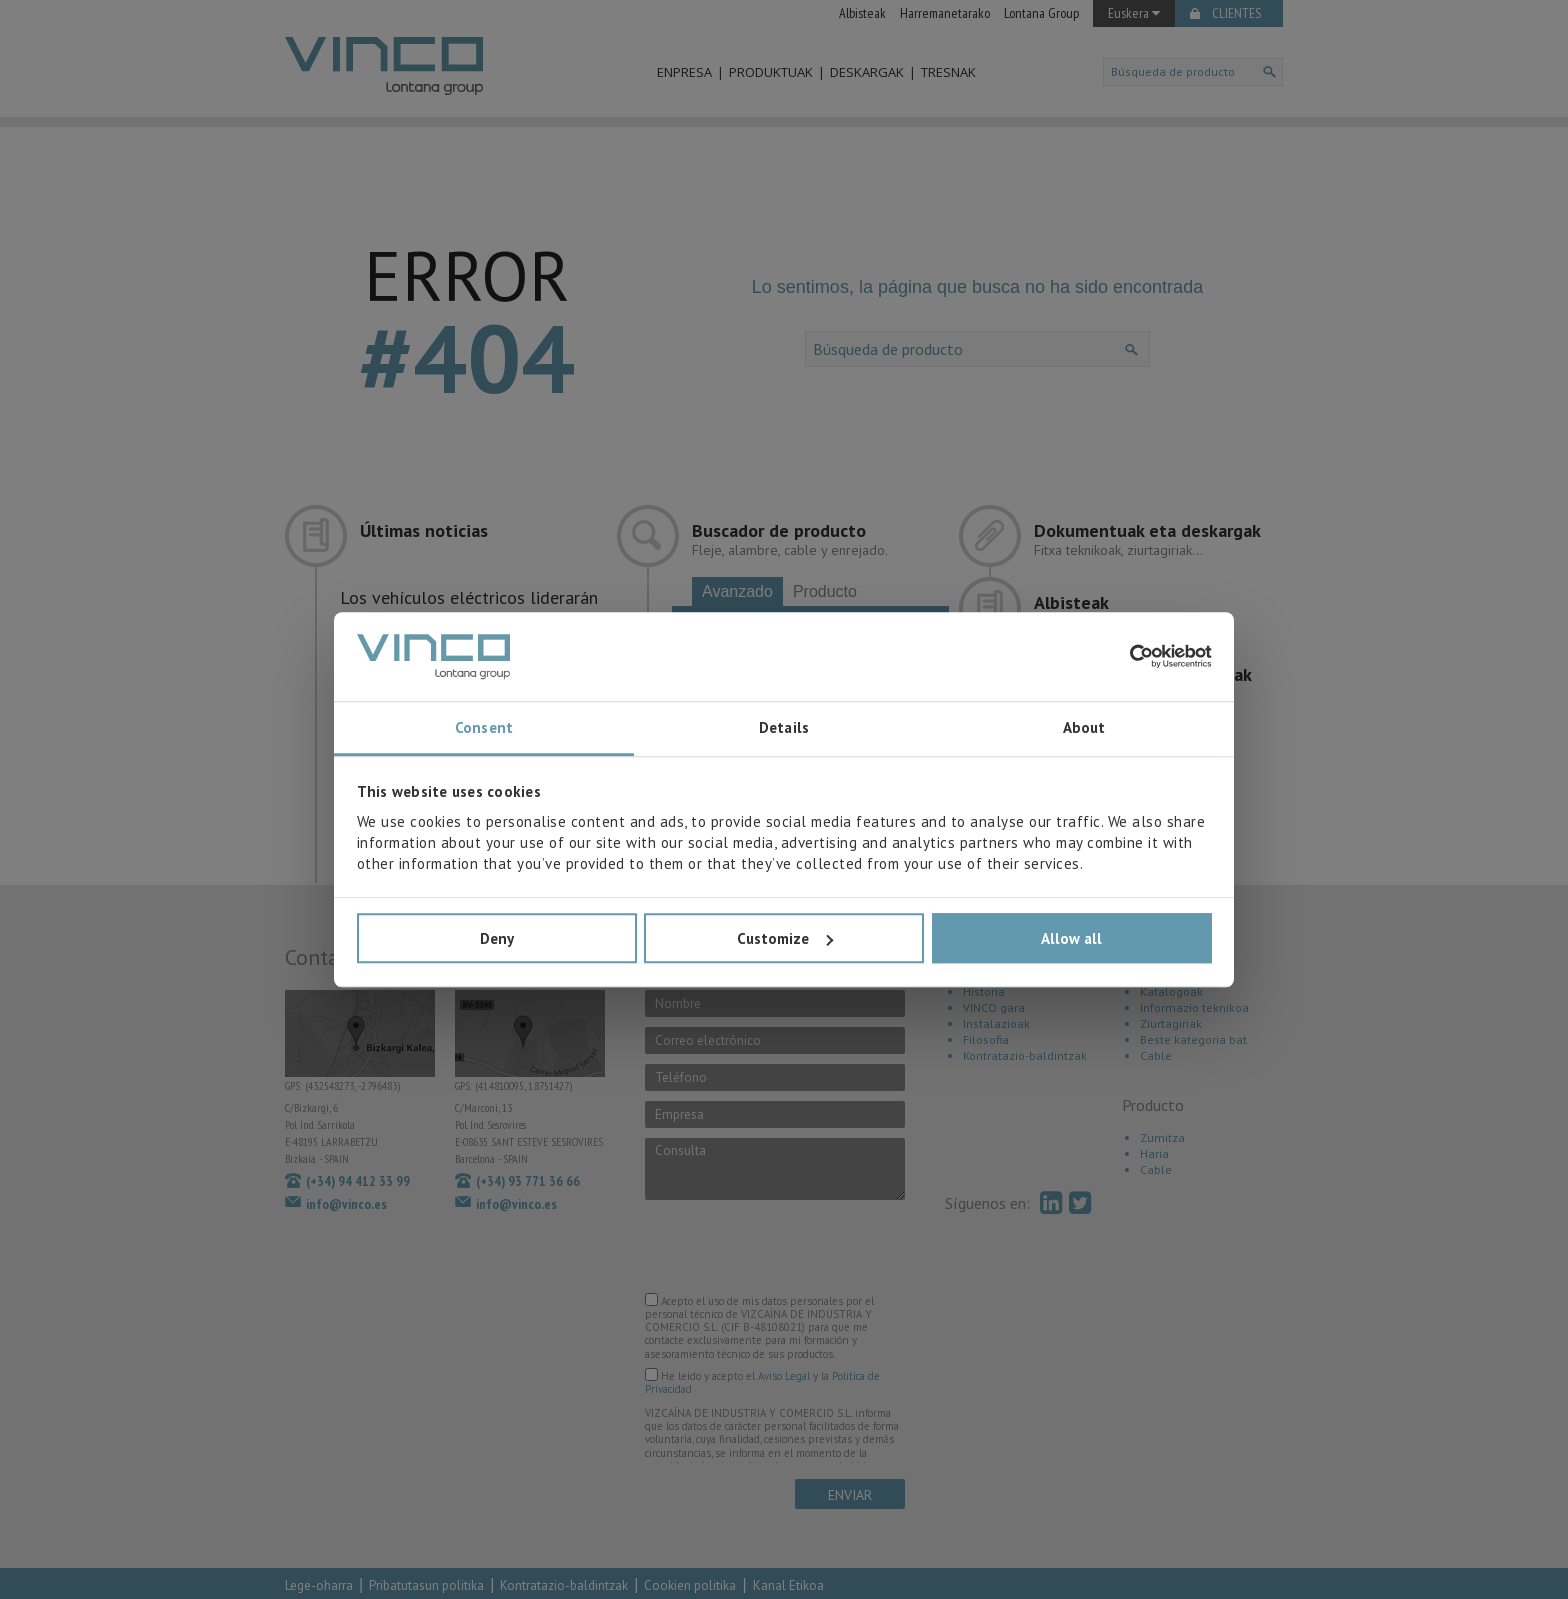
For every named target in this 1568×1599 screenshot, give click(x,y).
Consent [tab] (484, 728)
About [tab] (1084, 728)
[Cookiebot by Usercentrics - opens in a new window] (1124, 657)
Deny (497, 938)
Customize (785, 938)
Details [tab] (784, 728)
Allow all (1071, 938)
